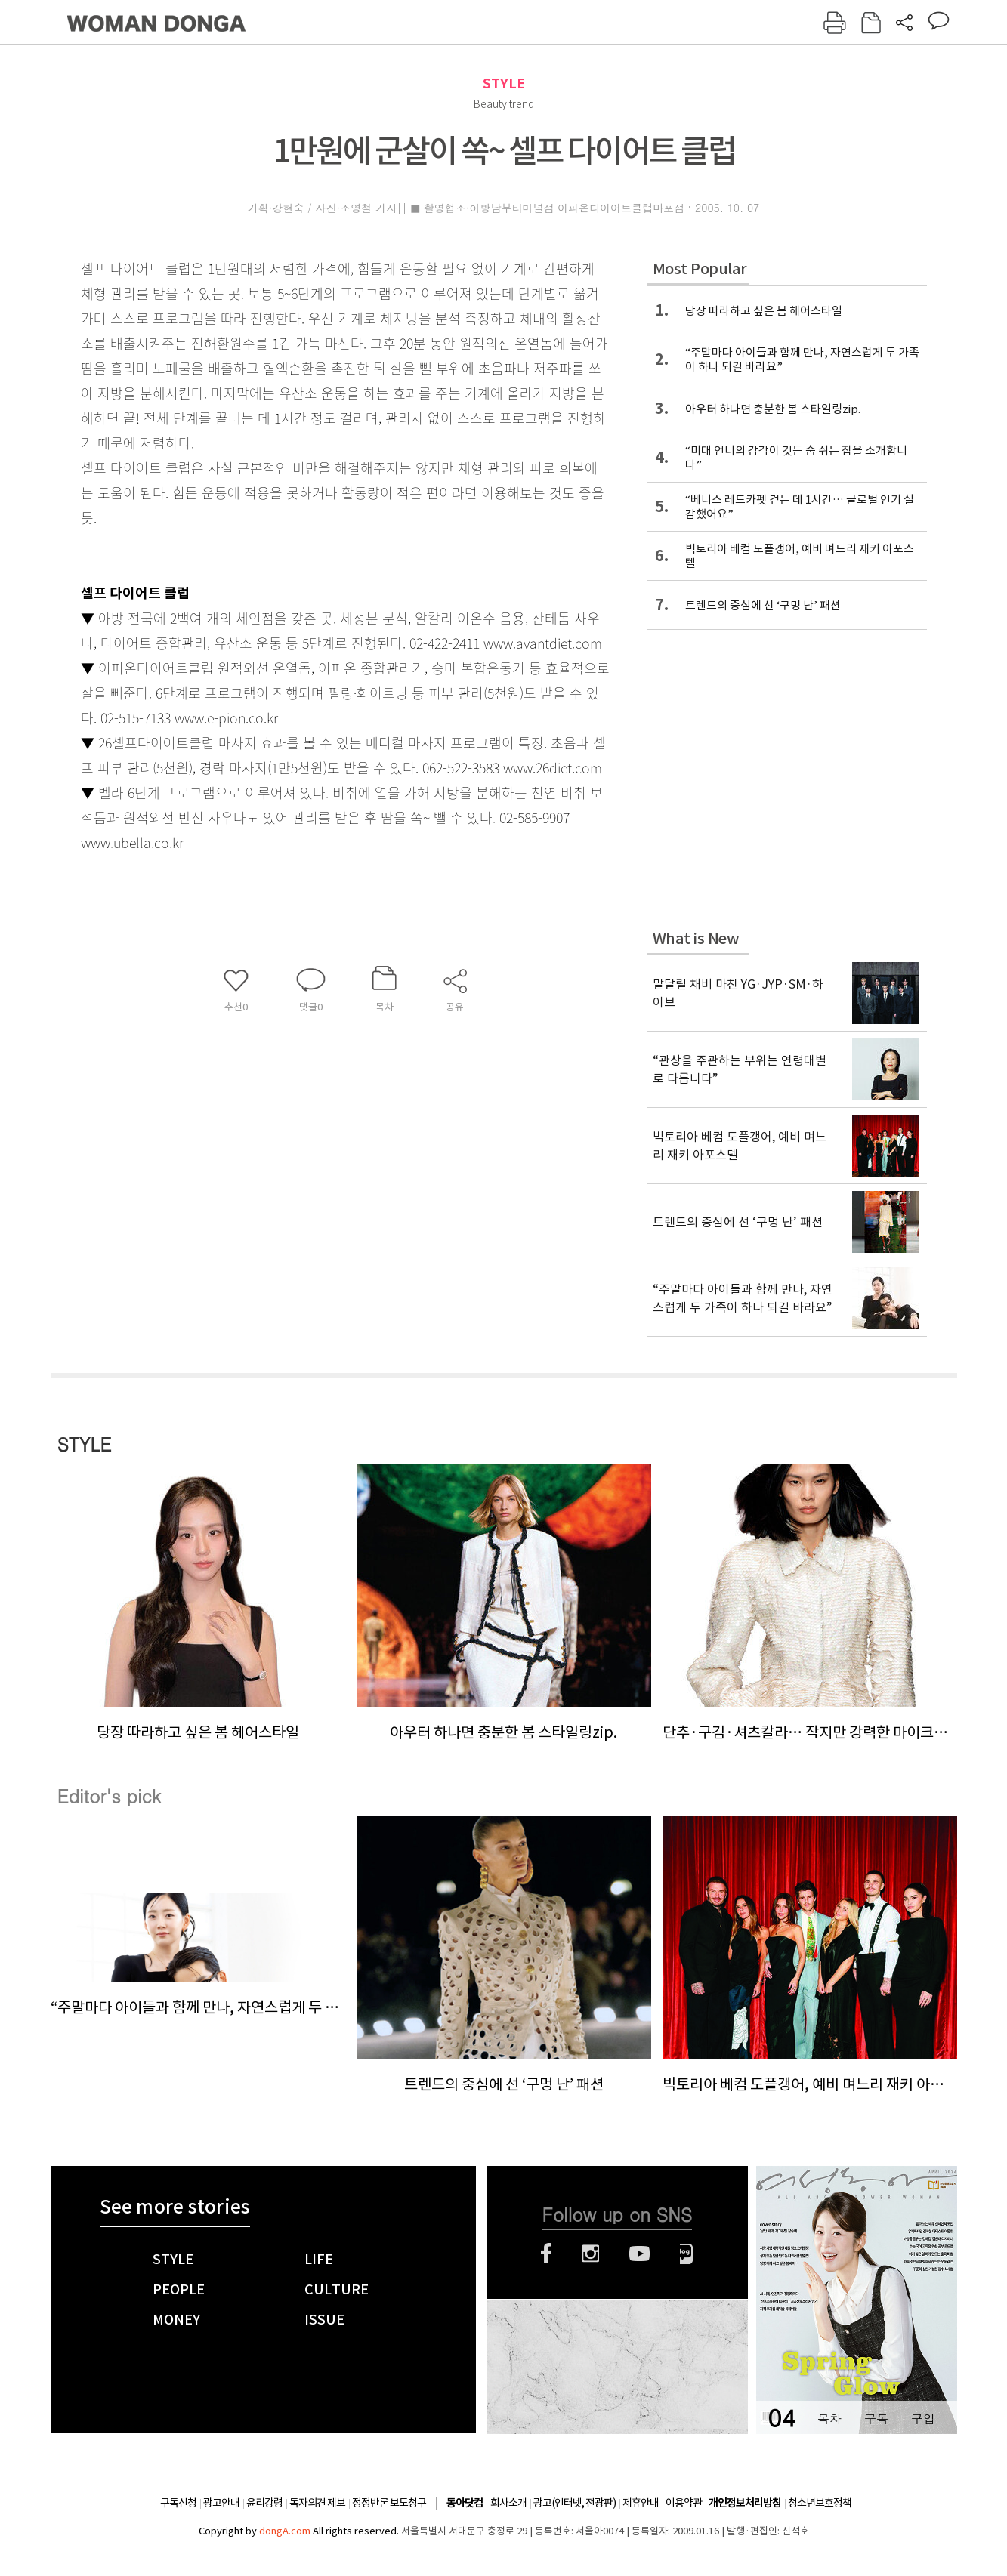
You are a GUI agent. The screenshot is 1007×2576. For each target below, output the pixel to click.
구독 (876, 2418)
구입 (923, 2418)
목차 (829, 2418)
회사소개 (508, 2503)
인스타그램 (590, 2253)
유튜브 (639, 2253)
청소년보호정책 (819, 2503)
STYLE (504, 83)
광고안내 (221, 2503)
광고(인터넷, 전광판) (574, 2503)
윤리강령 (264, 2503)
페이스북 (546, 2253)
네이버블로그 (686, 2253)
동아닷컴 (464, 2503)
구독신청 (178, 2503)
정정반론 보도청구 (389, 2503)
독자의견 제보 (317, 2503)
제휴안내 (640, 2503)
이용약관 (684, 2503)
